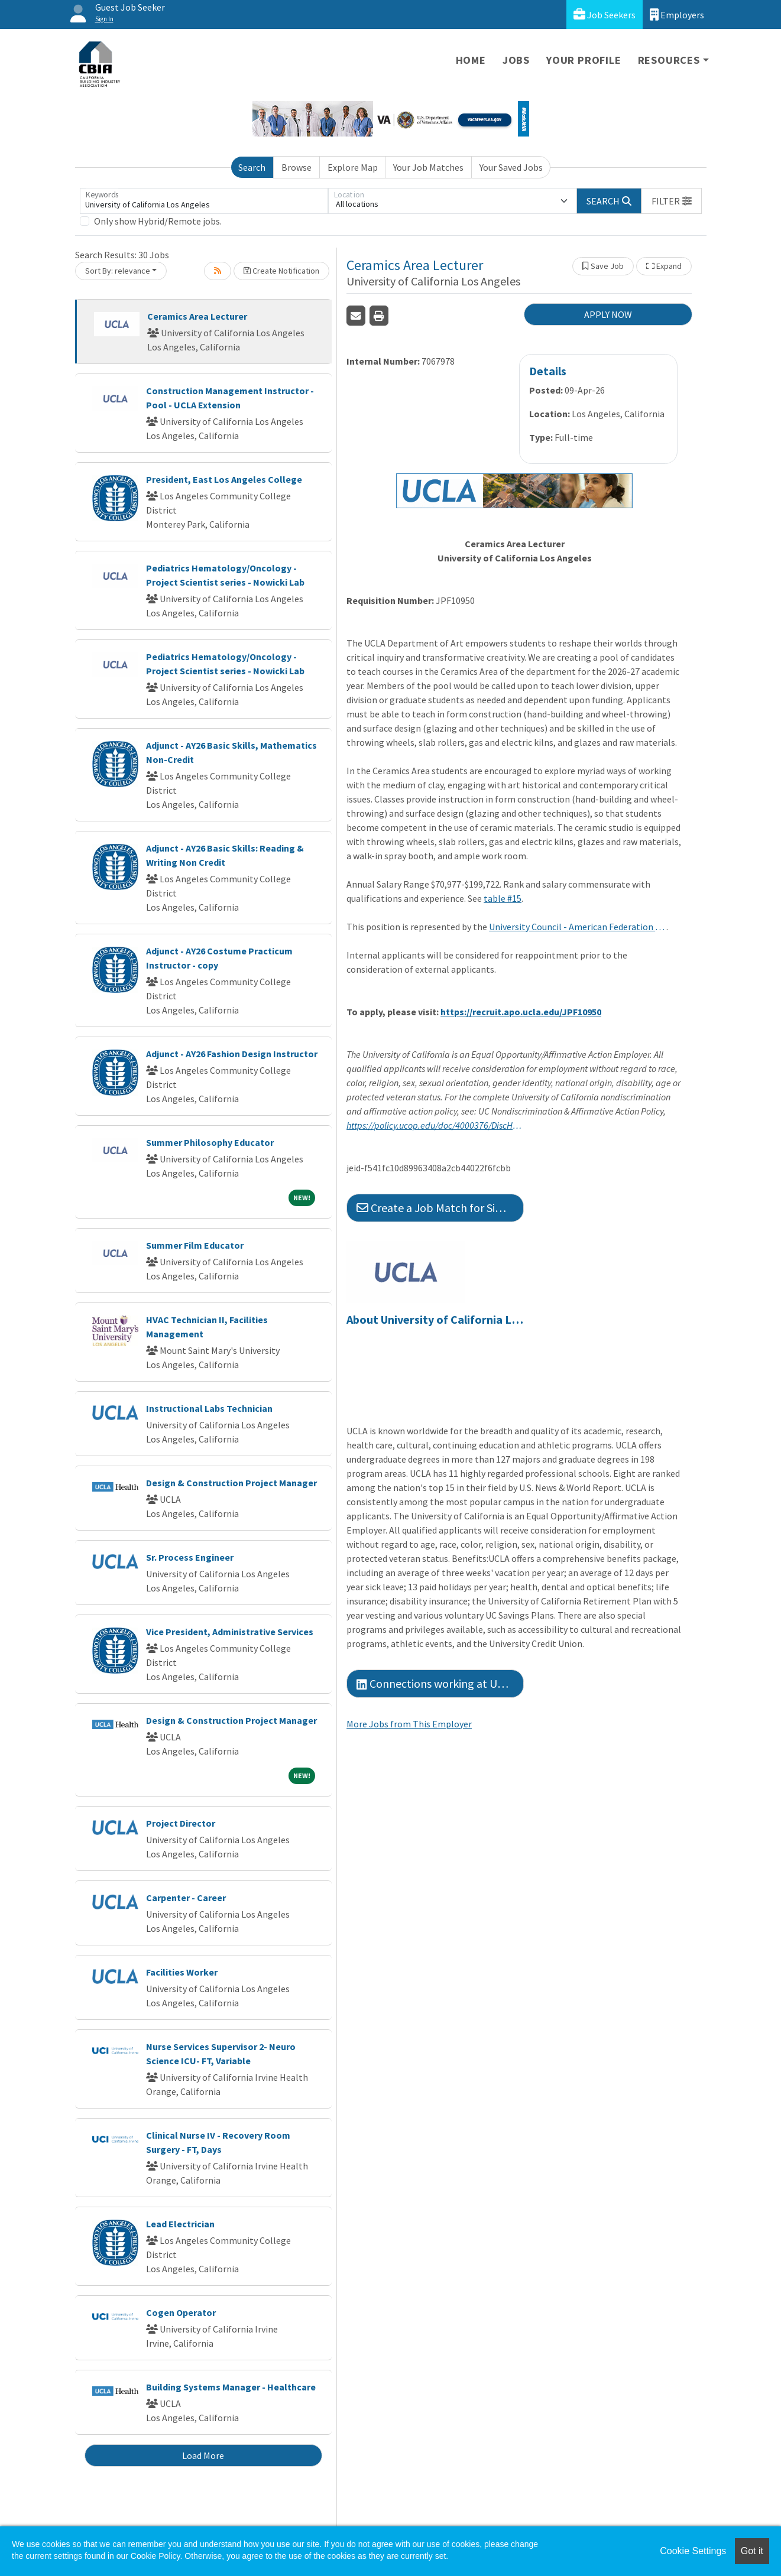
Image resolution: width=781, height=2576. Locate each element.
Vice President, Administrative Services (229, 1632)
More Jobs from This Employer (409, 1724)
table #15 (502, 898)
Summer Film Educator (195, 1245)
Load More (203, 2455)
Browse (296, 167)
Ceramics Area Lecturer (197, 316)
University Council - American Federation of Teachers (577, 927)
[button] (671, 201)
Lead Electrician (180, 2224)
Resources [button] (669, 60)
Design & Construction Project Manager (231, 1483)
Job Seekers (604, 14)
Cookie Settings (693, 2551)
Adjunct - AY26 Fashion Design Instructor (231, 1054)
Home (471, 60)
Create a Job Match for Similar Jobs (440, 1207)
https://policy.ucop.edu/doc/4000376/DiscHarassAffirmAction (435, 1125)
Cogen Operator (181, 2312)
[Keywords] (204, 201)
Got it (752, 2551)
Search (251, 167)
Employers (677, 14)
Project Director (180, 1823)
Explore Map (353, 167)
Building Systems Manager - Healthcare (231, 2387)
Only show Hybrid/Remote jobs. (158, 221)
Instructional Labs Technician (209, 1408)
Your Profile (583, 60)
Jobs (516, 60)
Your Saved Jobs (511, 167)
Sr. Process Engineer (190, 1557)
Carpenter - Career (186, 1897)
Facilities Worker (182, 1972)
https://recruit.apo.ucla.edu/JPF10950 (520, 1012)
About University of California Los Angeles (435, 1320)
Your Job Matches (428, 167)
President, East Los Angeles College (224, 479)
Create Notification (281, 270)
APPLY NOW (608, 314)
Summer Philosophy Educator (210, 1142)
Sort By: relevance (117, 270)
